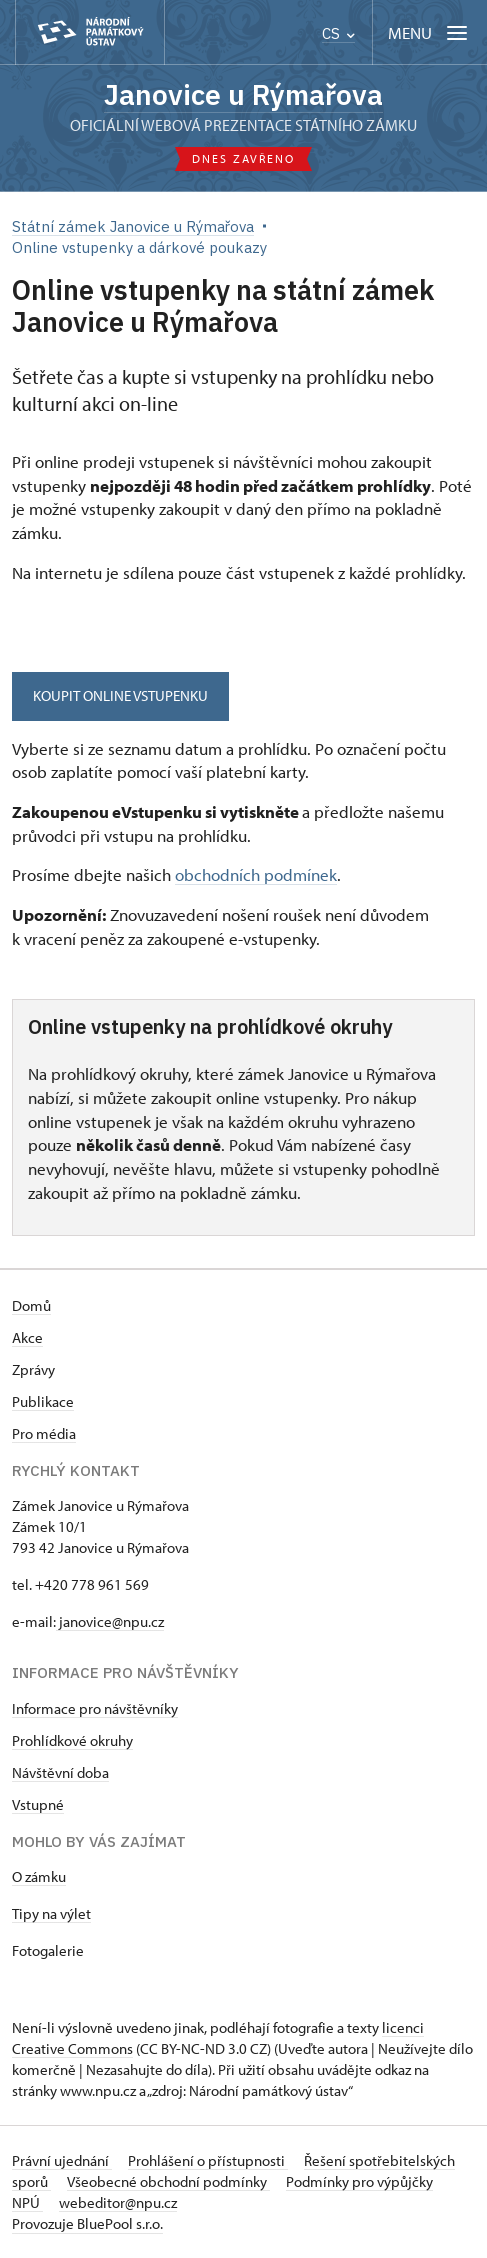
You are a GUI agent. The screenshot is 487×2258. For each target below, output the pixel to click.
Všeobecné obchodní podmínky (168, 2181)
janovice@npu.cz (110, 1621)
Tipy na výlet (51, 1913)
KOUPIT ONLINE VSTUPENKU (120, 695)
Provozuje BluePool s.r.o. (87, 2223)
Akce (27, 1337)
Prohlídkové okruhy (72, 1740)
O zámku (39, 1876)
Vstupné (38, 1804)
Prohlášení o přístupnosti (208, 2160)
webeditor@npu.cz (118, 2202)
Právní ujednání (62, 2160)
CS (338, 33)
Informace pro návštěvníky (95, 1708)
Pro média (44, 1433)
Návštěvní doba (60, 1772)
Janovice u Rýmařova (243, 94)
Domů (31, 1305)
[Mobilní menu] (429, 32)
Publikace (43, 1401)
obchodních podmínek (256, 874)
